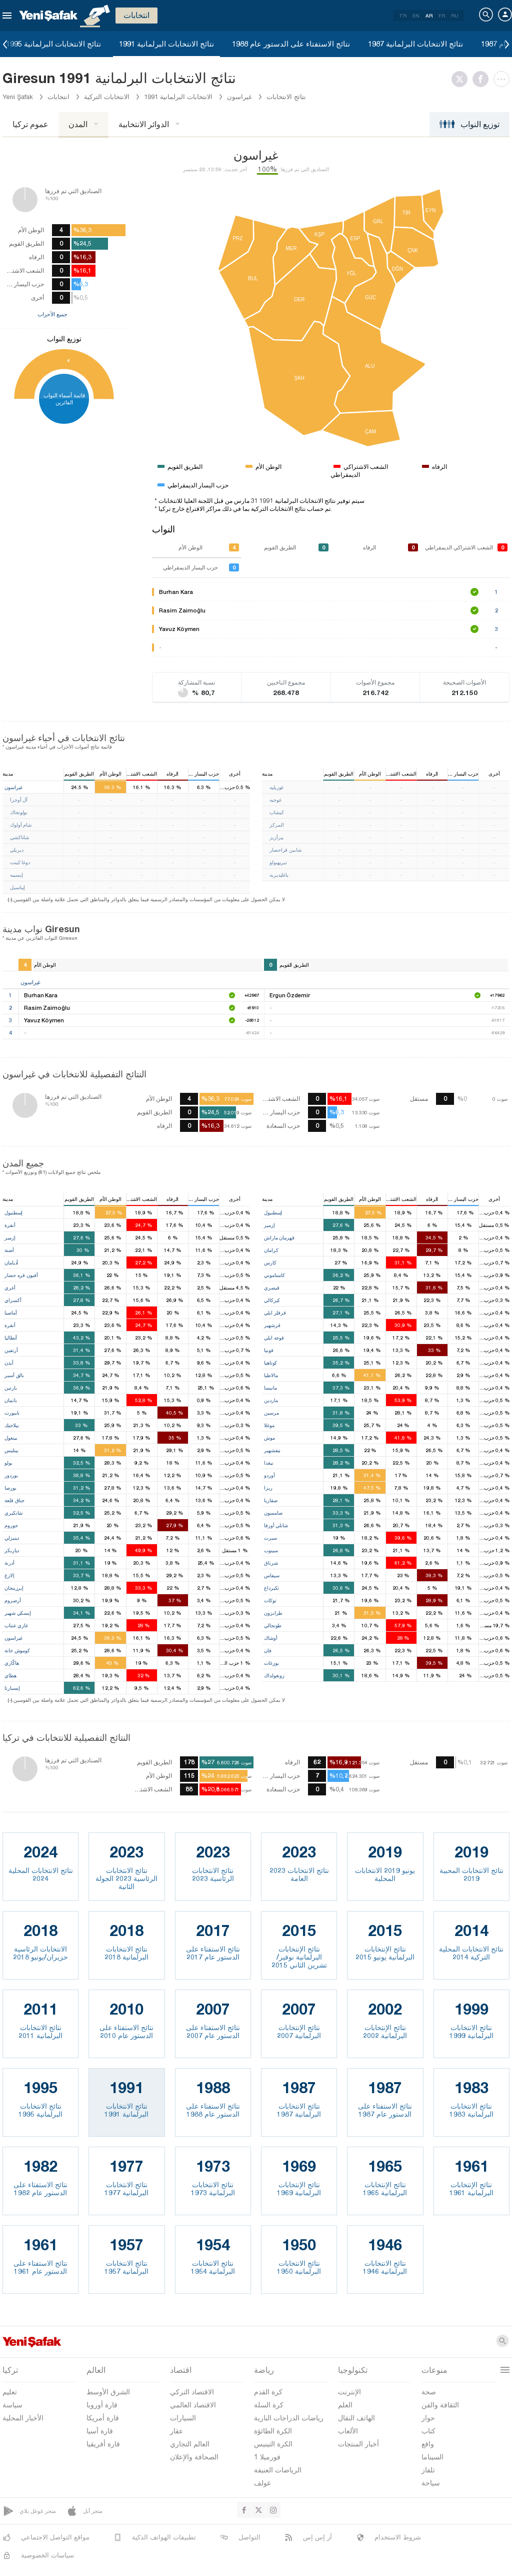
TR (402, 16)
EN (416, 16)
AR (429, 16)
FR (441, 16)
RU (454, 16)
